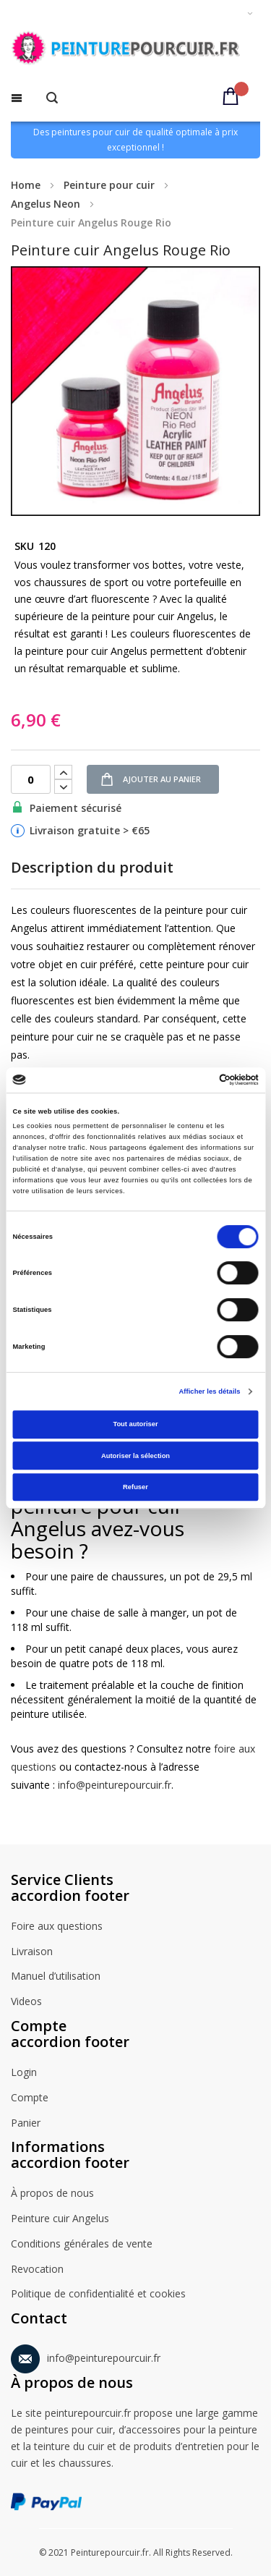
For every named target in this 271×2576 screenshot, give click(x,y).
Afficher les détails (209, 1391)
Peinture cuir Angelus (60, 2219)
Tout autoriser (135, 1424)
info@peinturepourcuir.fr (114, 1785)
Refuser (135, 1487)
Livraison (32, 1952)
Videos (26, 2002)
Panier (25, 2124)
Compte (29, 2098)
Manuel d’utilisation (55, 1977)
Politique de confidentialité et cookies (98, 2294)
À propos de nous (52, 2194)
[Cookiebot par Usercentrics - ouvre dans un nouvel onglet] (196, 1080)
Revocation (37, 2270)
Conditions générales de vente (81, 2245)
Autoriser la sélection (135, 1455)
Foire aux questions (57, 1927)
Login (24, 2073)
